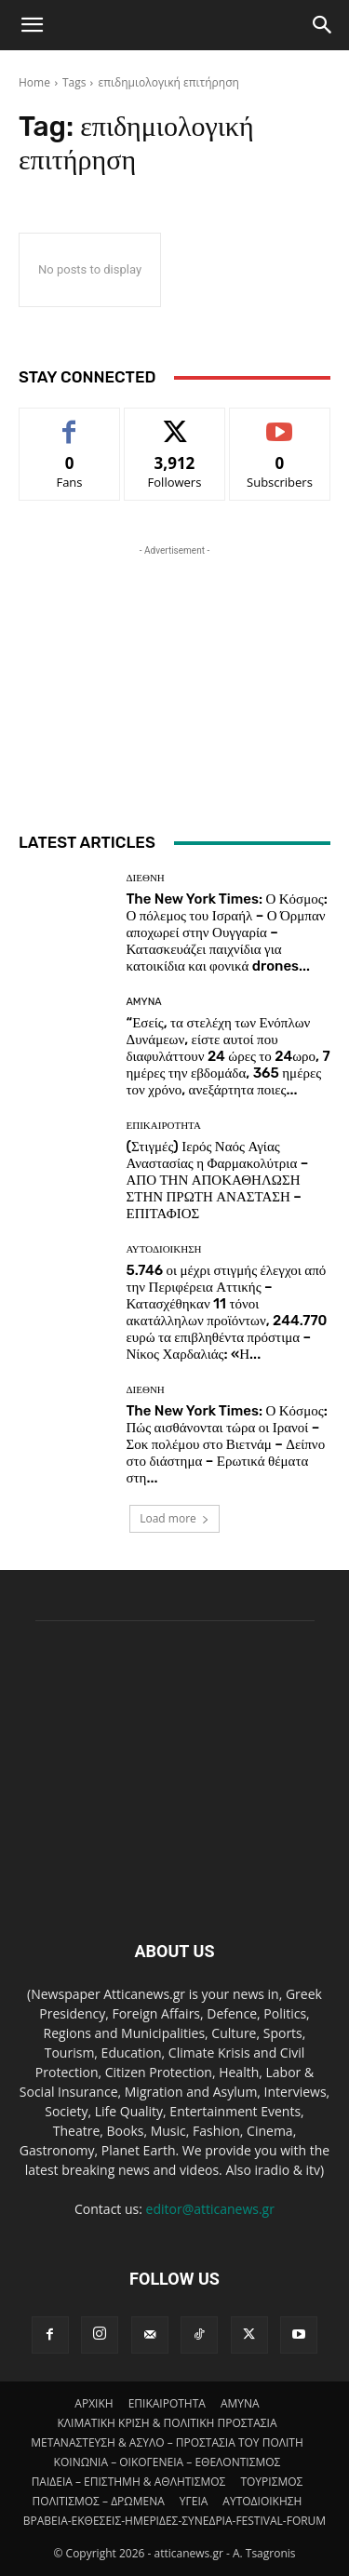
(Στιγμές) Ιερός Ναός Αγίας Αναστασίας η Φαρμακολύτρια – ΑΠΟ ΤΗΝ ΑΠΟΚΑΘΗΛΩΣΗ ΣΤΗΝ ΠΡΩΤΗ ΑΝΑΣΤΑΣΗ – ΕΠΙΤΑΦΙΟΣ (218, 1180)
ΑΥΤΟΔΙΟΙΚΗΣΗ (164, 1249)
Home (34, 82)
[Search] (323, 25)
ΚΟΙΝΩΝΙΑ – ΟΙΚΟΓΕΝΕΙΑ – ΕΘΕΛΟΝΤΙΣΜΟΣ (167, 2462)
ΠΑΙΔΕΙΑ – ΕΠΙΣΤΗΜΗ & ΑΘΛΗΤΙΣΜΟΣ (129, 2481)
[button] (31, 25)
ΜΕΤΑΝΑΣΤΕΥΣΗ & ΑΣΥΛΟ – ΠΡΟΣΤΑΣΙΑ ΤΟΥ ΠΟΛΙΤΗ (167, 2442)
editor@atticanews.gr (210, 2209)
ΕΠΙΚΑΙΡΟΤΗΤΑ (164, 1125)
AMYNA (144, 1002)
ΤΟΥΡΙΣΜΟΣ (271, 2481)
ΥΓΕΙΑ (194, 2501)
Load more (174, 1518)
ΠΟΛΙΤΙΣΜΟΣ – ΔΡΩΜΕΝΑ (99, 2501)
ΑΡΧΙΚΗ (93, 2403)
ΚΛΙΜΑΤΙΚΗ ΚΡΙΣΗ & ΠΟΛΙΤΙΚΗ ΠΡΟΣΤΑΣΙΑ (166, 2423)
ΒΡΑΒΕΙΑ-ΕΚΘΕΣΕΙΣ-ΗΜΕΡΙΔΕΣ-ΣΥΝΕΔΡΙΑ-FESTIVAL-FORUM (174, 2521)
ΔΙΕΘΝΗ (146, 878)
